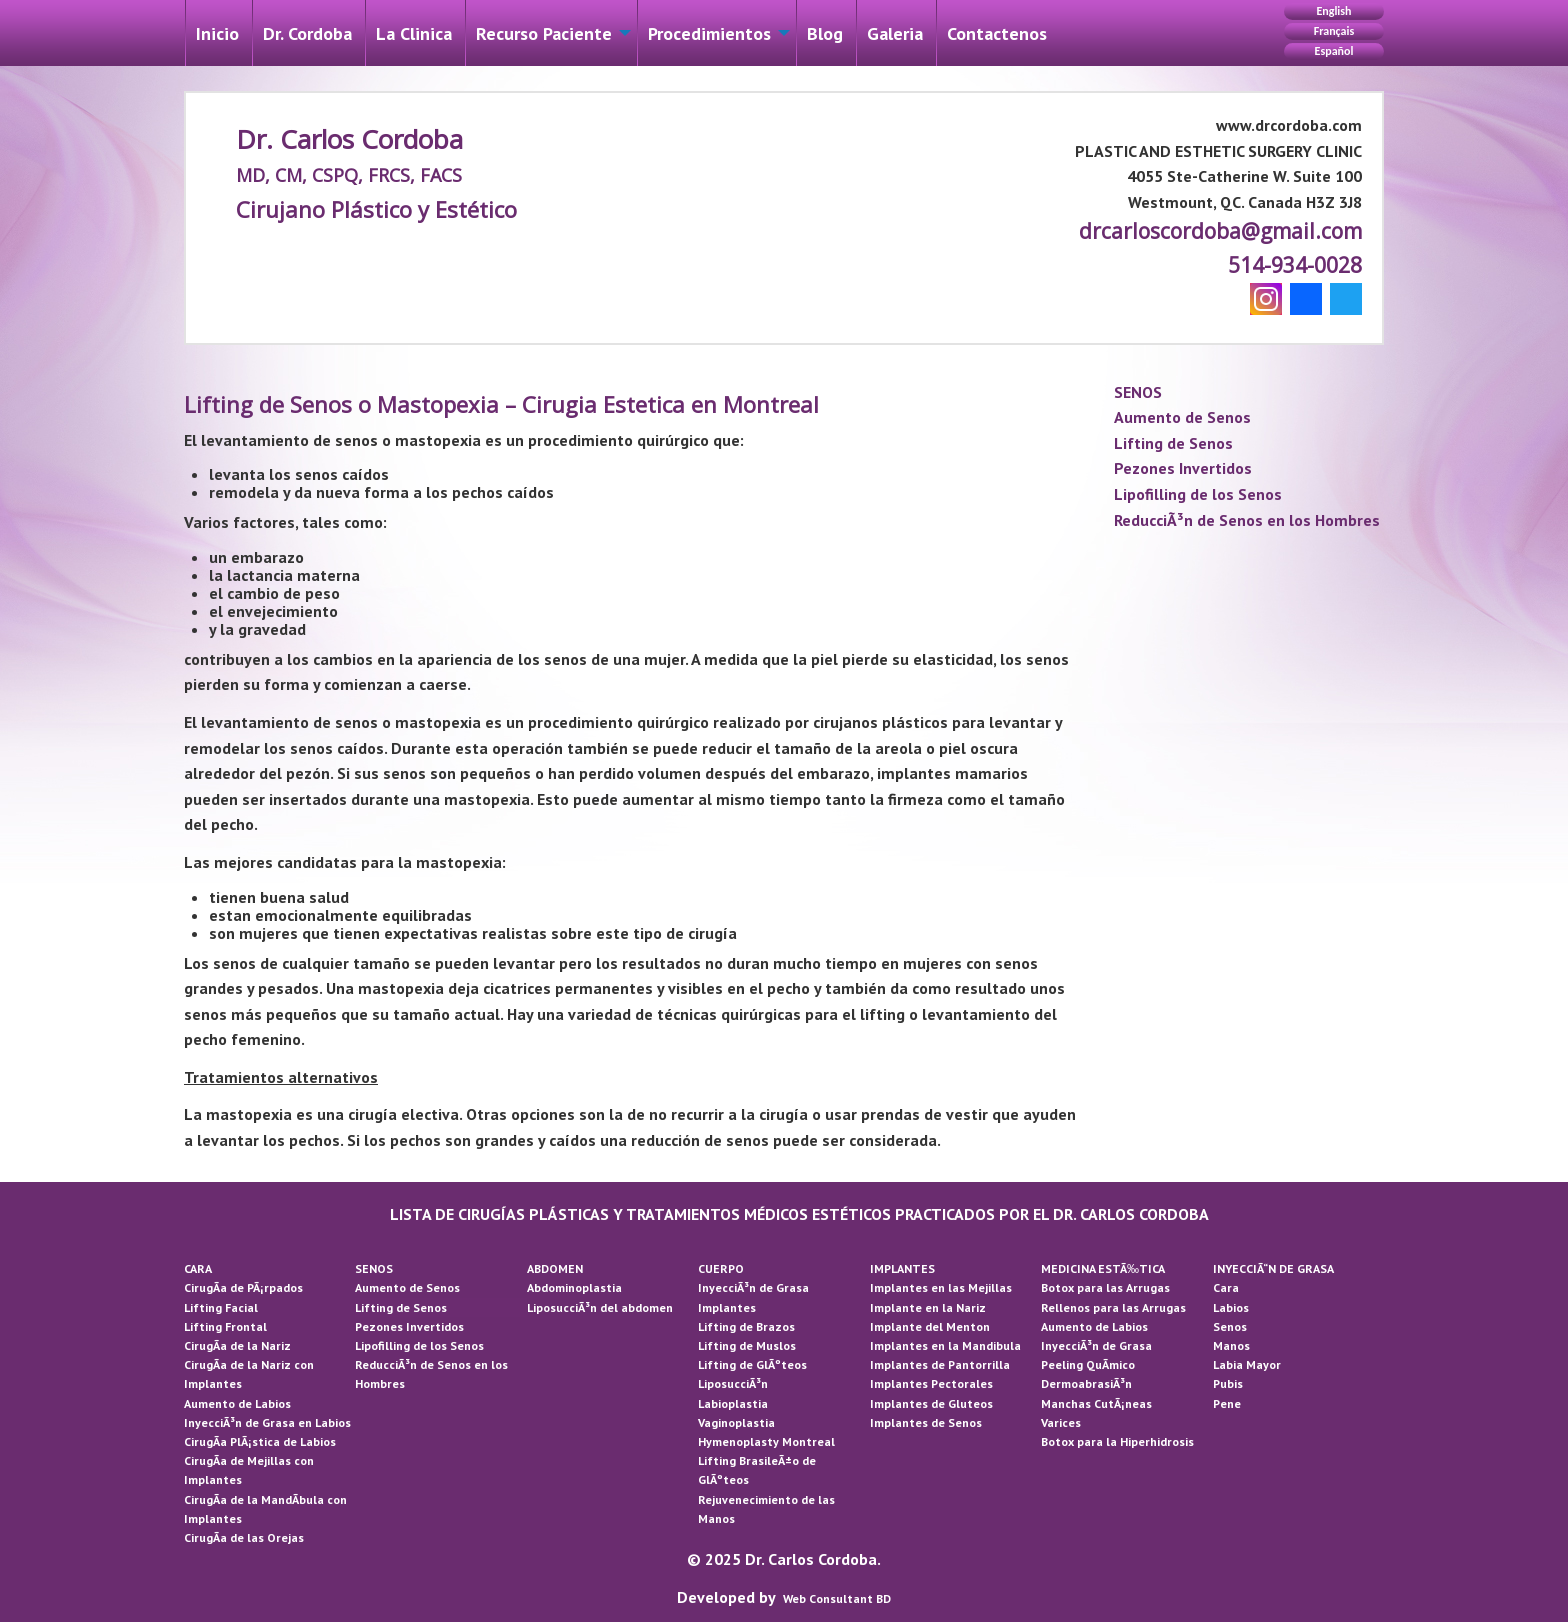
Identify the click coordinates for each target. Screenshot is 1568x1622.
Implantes (727, 1307)
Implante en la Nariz (928, 1307)
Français (1334, 31)
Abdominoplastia (574, 1287)
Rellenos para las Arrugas (1113, 1307)
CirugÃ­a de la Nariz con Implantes (249, 1374)
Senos (1230, 1326)
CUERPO (721, 1268)
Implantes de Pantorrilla (940, 1364)
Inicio (217, 33)
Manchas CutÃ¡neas (1096, 1403)
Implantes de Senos (926, 1422)
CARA (198, 1268)
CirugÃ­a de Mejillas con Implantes (249, 1470)
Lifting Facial (221, 1307)
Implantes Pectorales (931, 1383)
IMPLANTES (902, 1268)
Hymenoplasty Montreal (766, 1441)
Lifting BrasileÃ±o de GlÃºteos (757, 1470)
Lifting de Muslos (747, 1345)
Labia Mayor (1247, 1364)
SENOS (1138, 392)
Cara (1226, 1287)
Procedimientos (709, 33)
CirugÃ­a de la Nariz (237, 1345)
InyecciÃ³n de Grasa (753, 1287)
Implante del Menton (930, 1326)
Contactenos (997, 33)
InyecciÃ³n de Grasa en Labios (267, 1422)
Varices (1061, 1422)
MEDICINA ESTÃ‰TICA (1103, 1268)
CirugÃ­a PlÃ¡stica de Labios (260, 1441)
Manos (1231, 1345)
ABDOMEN (555, 1268)
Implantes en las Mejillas (941, 1287)
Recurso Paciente (544, 33)
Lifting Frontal (225, 1326)
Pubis (1228, 1383)
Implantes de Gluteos (931, 1403)
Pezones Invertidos (1183, 468)
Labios (1231, 1307)
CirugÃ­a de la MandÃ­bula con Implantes (265, 1509)
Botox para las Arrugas (1105, 1287)
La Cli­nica (414, 33)
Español (1334, 51)
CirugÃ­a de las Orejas (244, 1537)
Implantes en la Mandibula (945, 1345)
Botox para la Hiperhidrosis (1117, 1441)
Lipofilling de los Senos (1198, 494)
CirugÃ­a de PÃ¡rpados (243, 1287)
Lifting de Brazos (746, 1326)
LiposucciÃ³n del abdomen (600, 1307)
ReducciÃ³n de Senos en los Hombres (1247, 520)
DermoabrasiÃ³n (1086, 1383)
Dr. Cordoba (307, 33)
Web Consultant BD (837, 1598)
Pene (1227, 1403)
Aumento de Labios (237, 1403)
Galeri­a (895, 33)
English (1333, 11)
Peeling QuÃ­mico (1088, 1364)
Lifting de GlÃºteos (752, 1364)
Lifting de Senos (1173, 443)
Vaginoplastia (736, 1422)
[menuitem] (217, 33)
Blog (825, 33)
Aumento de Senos (1182, 417)
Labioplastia (733, 1403)
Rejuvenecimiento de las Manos (766, 1509)
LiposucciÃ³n (733, 1383)
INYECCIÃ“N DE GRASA (1273, 1268)
